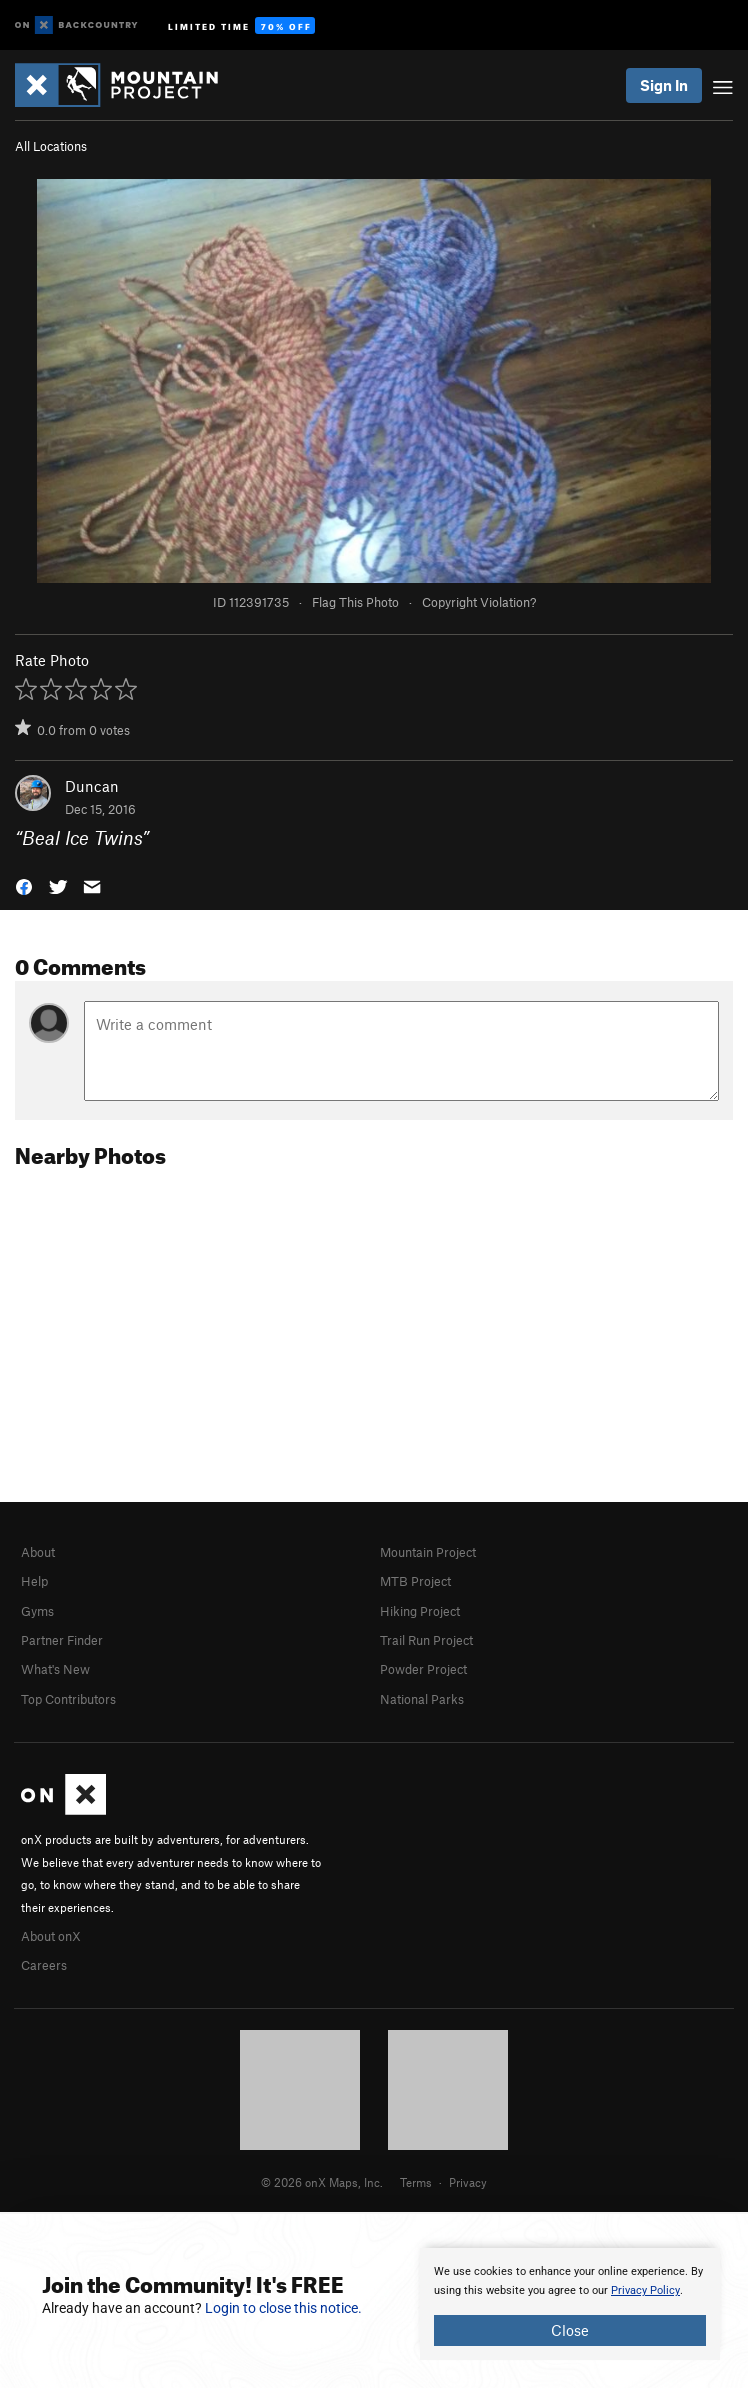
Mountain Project (428, 1552)
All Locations (51, 146)
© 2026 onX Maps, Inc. (322, 2182)
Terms (416, 2182)
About (38, 1552)
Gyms (37, 1611)
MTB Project (415, 1581)
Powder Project (423, 1669)
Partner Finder (62, 1640)
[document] (570, 2304)
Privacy (468, 2182)
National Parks (422, 1699)
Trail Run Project (426, 1640)
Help (34, 1581)
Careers (44, 1965)
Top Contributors (68, 1699)
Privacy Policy (645, 2290)
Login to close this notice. (283, 2308)
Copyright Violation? (479, 602)
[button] (24, 884)
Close (570, 2330)
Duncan (92, 786)
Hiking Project (420, 1611)
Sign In (664, 85)
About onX (51, 1936)
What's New (55, 1669)
